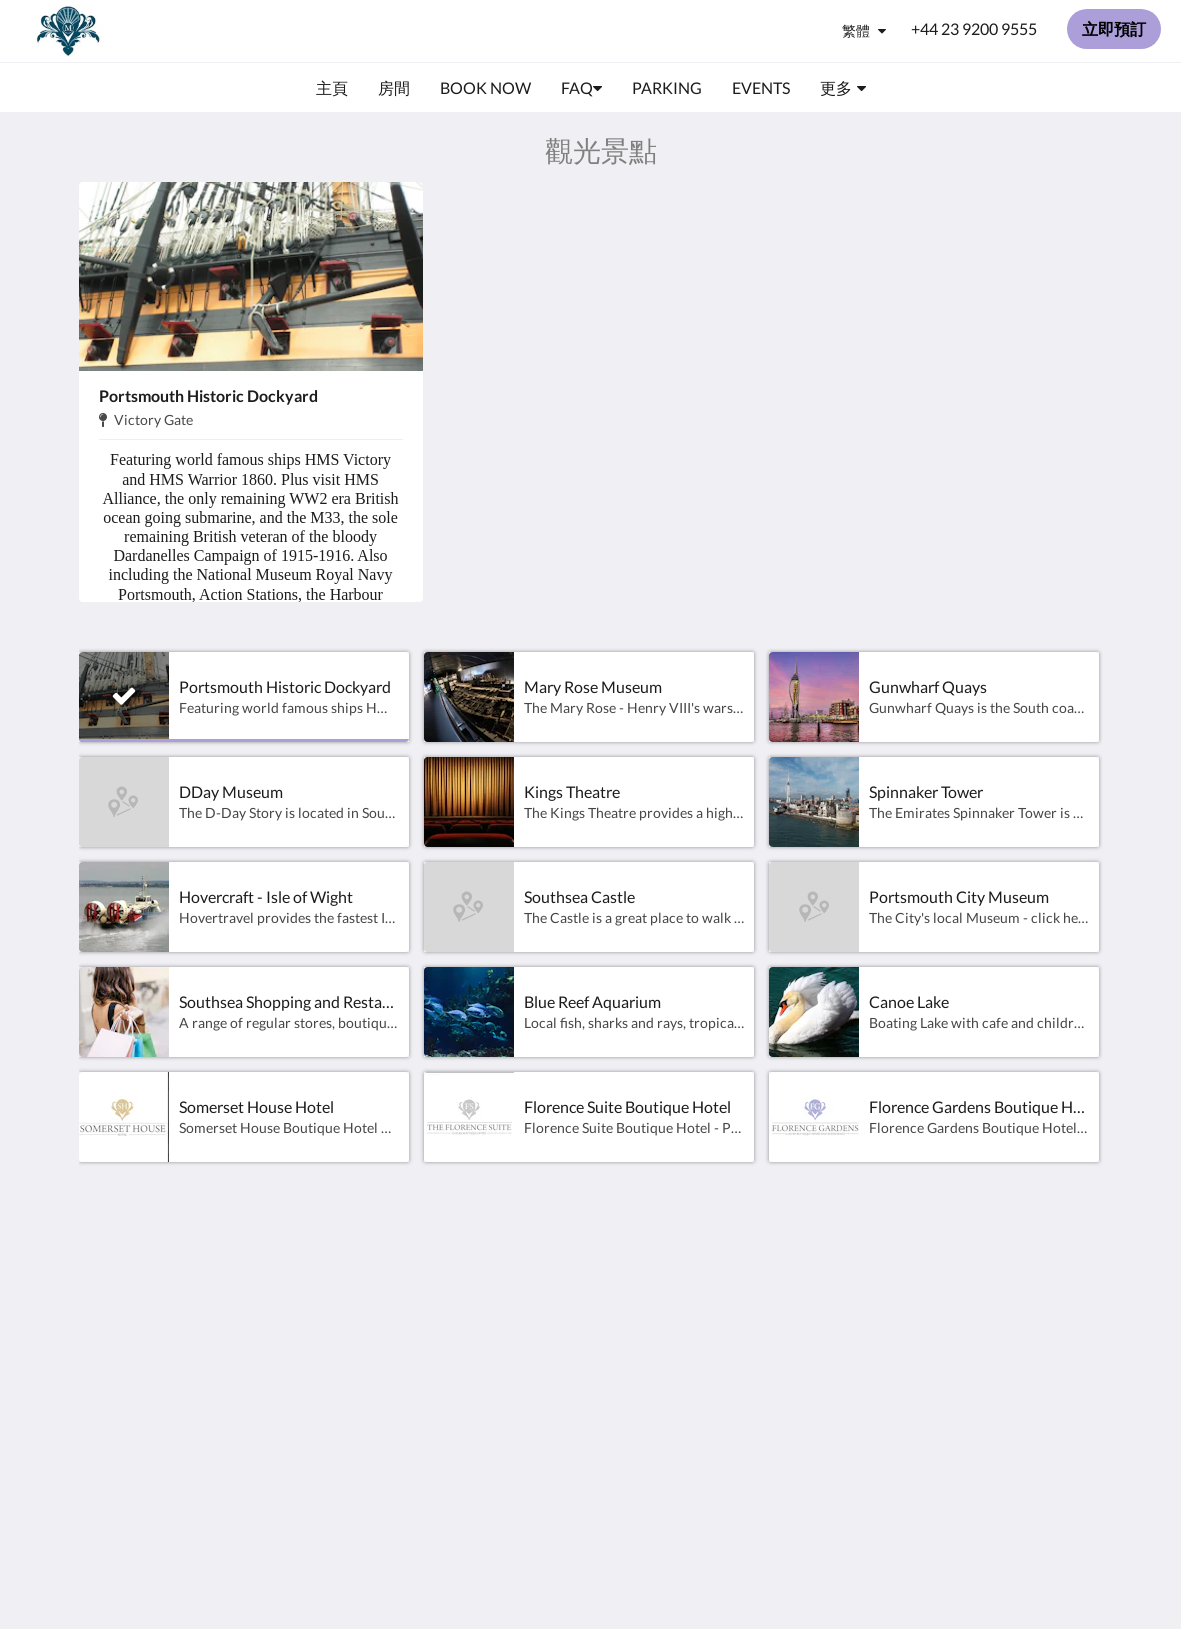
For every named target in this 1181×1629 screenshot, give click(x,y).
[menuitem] (332, 88)
